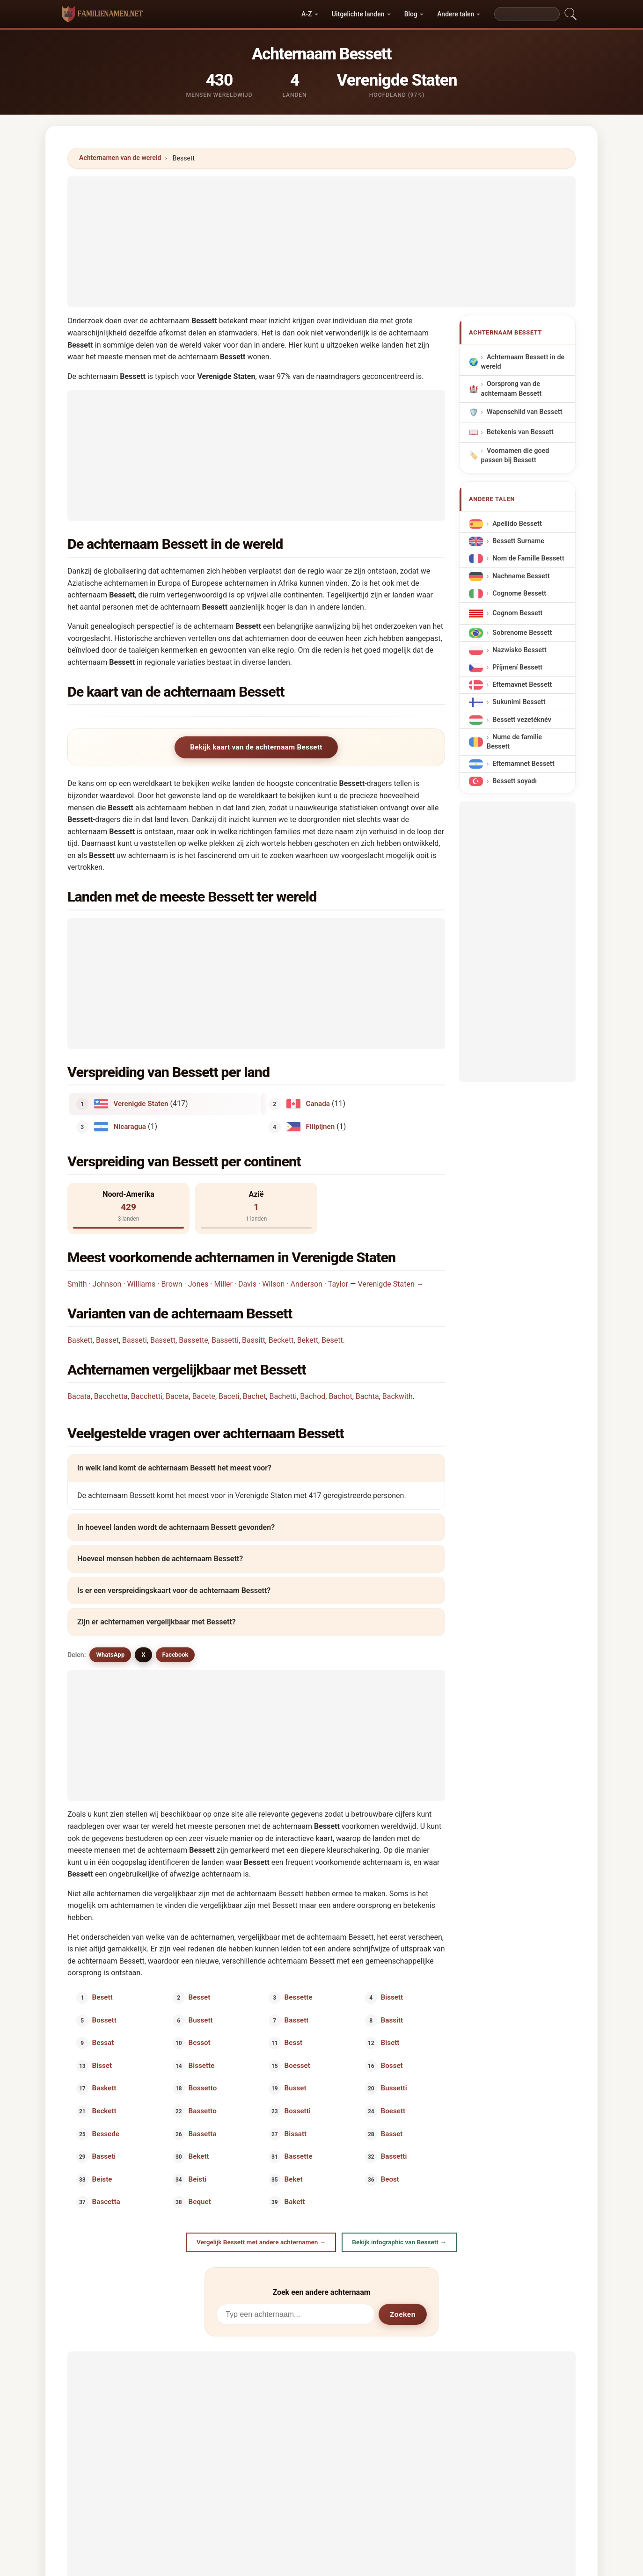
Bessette (299, 1997)
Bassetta (202, 2133)
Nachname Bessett (520, 576)
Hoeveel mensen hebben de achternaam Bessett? (160, 1558)
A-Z (306, 14)
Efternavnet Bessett (522, 685)
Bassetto (202, 2111)
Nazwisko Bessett (519, 650)
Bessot (199, 2042)
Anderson (306, 1284)
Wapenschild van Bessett (525, 412)
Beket (294, 2179)
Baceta (177, 1396)
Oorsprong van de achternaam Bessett (511, 389)
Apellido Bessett (516, 524)
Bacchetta (111, 1396)
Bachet (254, 1396)
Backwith (397, 1396)
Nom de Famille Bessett (528, 558)
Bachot (340, 1396)
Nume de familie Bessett (514, 741)
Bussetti (393, 2088)
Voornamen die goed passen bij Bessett (515, 455)
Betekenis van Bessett (520, 432)
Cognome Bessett (519, 593)
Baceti (229, 1396)
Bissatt (296, 2133)
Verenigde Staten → (391, 1284)
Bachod (312, 1396)
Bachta (367, 1396)
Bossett (104, 2020)
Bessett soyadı (514, 781)
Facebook (175, 1654)
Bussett (200, 2020)
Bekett (307, 1340)
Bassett (162, 1340)
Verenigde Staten (141, 1103)
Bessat (103, 2042)
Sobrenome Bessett (522, 632)
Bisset (102, 2065)
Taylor (338, 1284)
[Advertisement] (321, 241)
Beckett (281, 1340)
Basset (107, 1340)
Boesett (392, 2111)
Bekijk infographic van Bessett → (399, 2242)
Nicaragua (130, 1126)
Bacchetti (146, 1396)
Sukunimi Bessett (518, 702)
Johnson (107, 1284)
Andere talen (455, 14)
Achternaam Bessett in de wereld (523, 362)
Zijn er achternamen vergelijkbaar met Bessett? (156, 1621)
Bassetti (225, 1340)
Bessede (105, 2133)
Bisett (389, 2042)
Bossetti (298, 2111)
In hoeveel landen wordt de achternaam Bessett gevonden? (176, 1526)
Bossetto (202, 2088)
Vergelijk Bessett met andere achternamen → (261, 2242)
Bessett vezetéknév (521, 719)
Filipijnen (320, 1126)
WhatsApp (110, 1654)
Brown (171, 1284)
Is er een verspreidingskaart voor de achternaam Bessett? (173, 1590)
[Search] (527, 14)
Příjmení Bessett (517, 667)
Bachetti (283, 1396)
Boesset (297, 2065)
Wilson (273, 1284)
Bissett (391, 1997)
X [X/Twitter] (143, 1654)
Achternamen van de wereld (120, 157)
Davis (247, 1284)
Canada (318, 1103)
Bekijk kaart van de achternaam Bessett (256, 747)
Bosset (391, 2065)
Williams (141, 1284)
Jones (198, 1284)
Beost (389, 2179)
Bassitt (253, 1340)
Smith (77, 1284)
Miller (223, 1284)
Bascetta (106, 2202)
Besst (294, 2042)
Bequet (199, 2202)
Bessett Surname (518, 541)
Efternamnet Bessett (523, 764)
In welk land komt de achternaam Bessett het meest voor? (174, 1467)
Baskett (80, 1340)
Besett (332, 1340)
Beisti (197, 2179)
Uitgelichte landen (358, 14)
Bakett (295, 2202)
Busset (296, 2088)
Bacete (203, 1396)
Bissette (201, 2065)
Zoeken (403, 2314)
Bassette (193, 1340)
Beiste (102, 2179)
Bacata (79, 1396)
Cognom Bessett (517, 613)
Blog (410, 14)
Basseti (134, 1340)
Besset (199, 1997)
